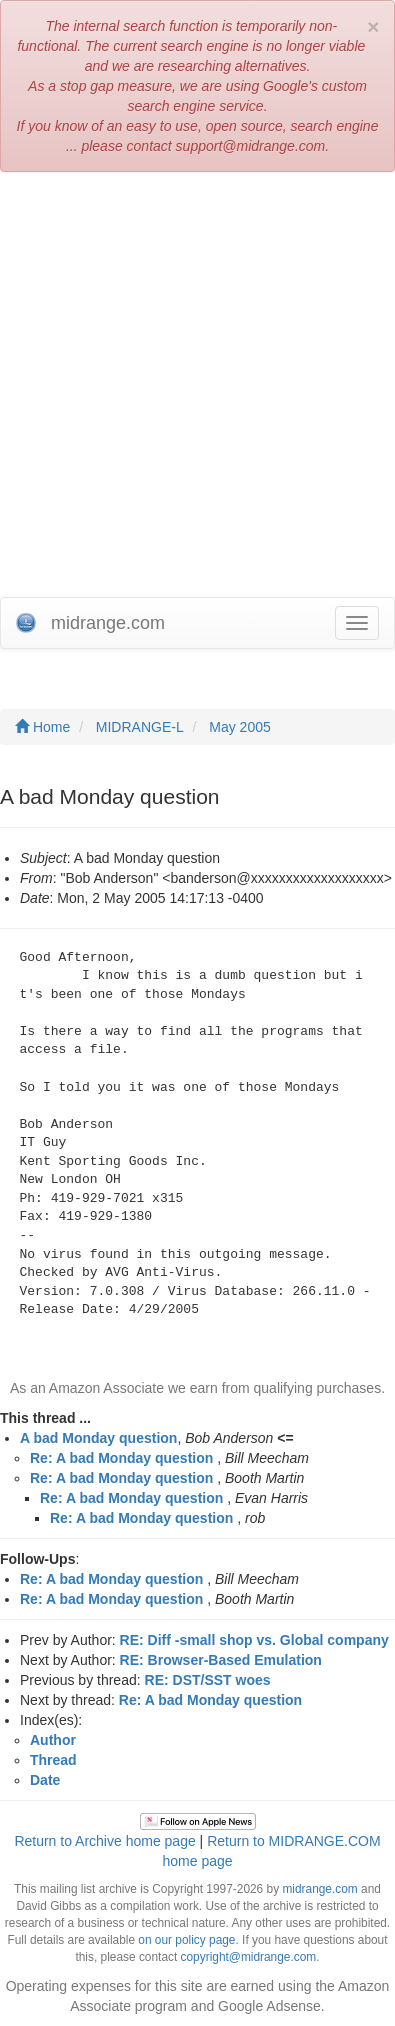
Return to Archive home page (104, 1841)
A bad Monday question (98, 1438)
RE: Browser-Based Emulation (221, 1660)
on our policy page (186, 1940)
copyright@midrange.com (249, 1957)
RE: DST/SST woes (208, 1680)
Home (42, 727)
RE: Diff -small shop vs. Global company (254, 1640)
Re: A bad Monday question (121, 1458)
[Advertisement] (197, 389)
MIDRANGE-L (140, 727)
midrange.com (319, 1889)
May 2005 (239, 727)
